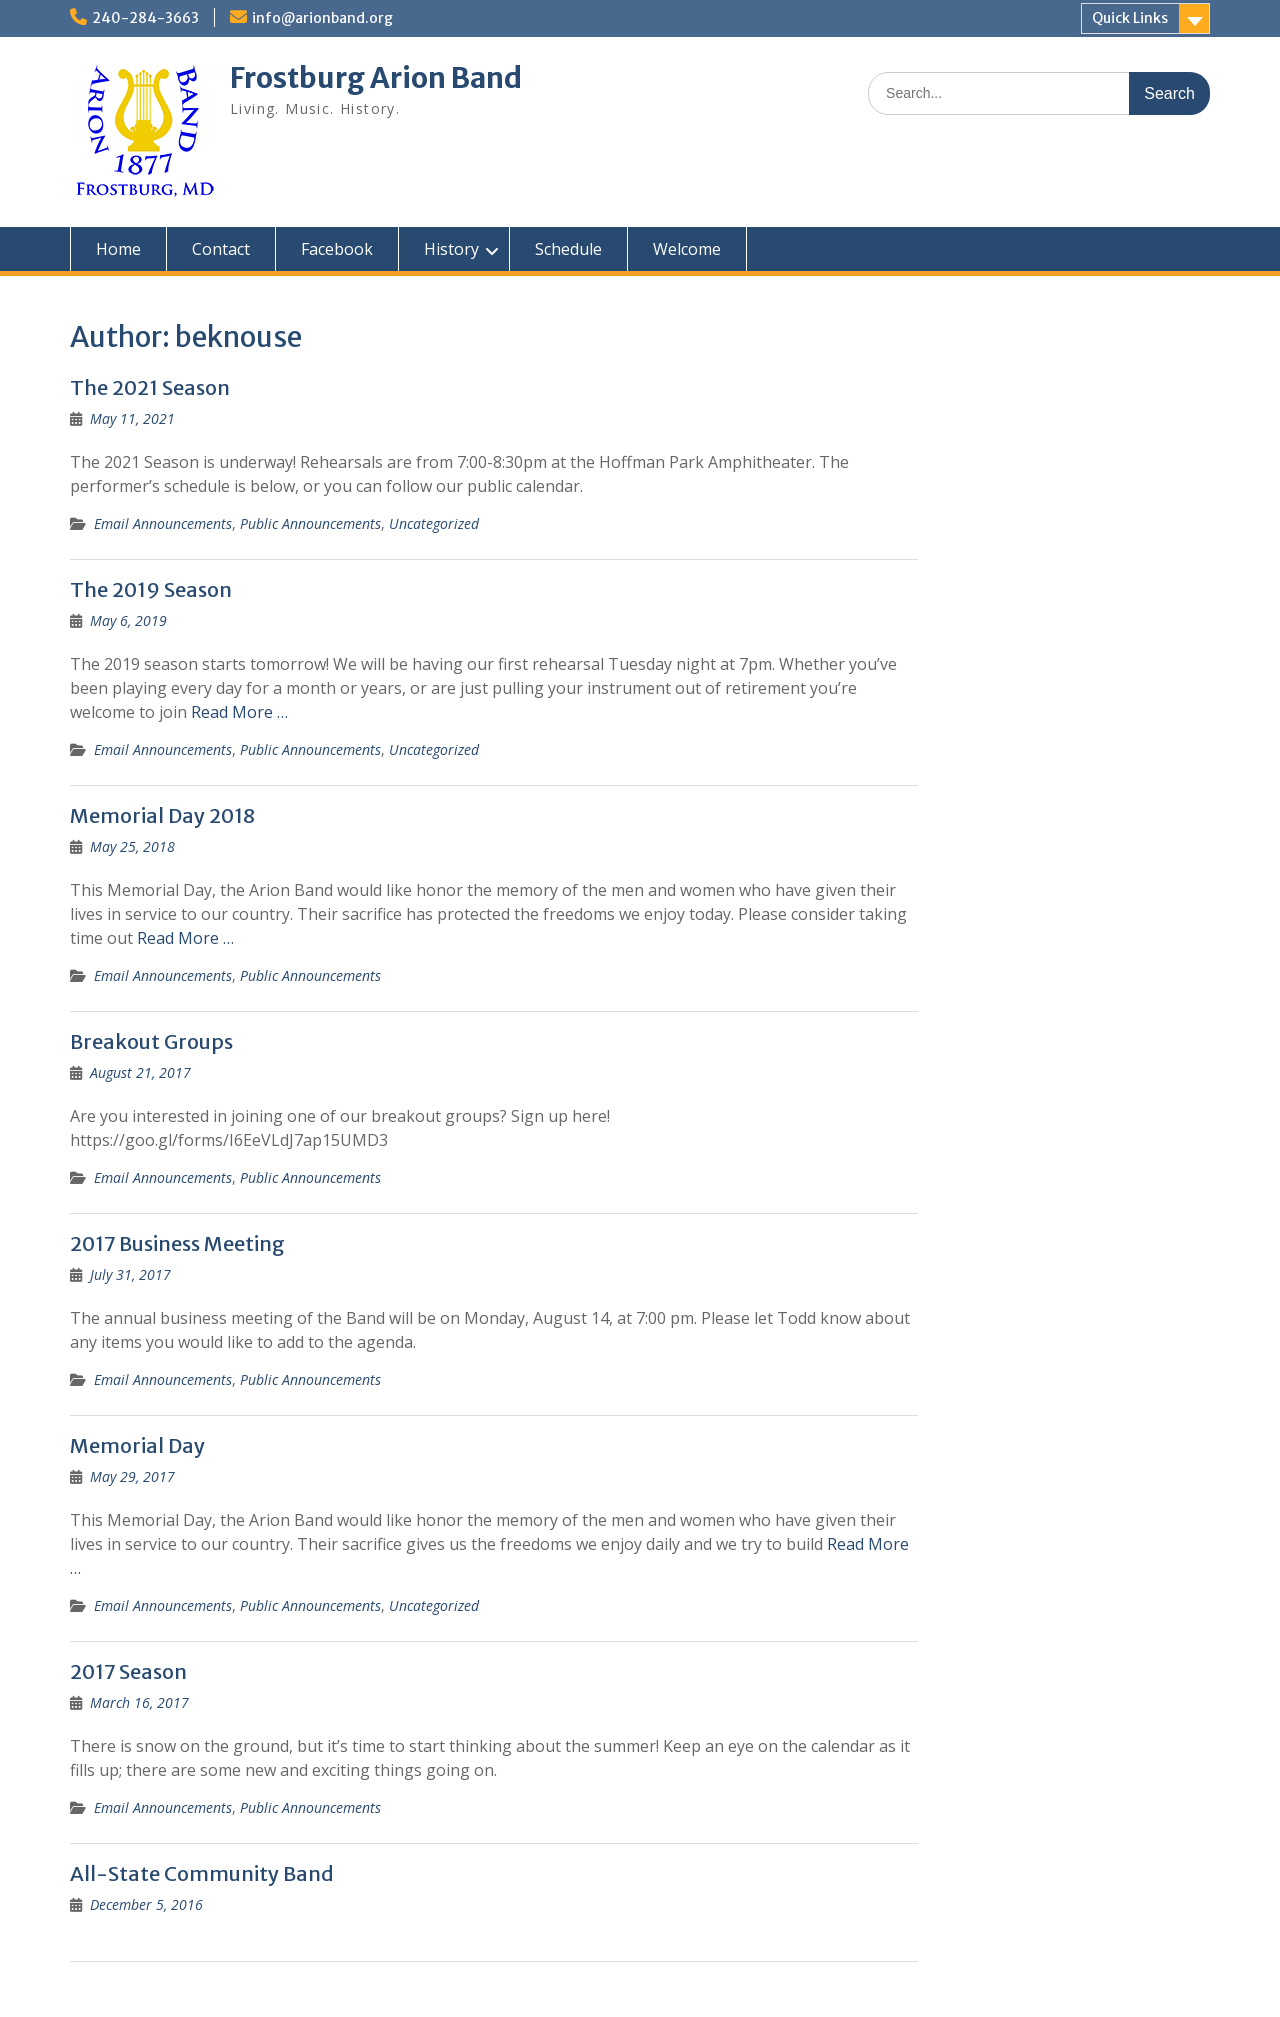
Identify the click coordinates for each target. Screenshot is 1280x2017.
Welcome (687, 249)
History (451, 249)
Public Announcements (310, 523)
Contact (221, 249)
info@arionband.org (322, 18)
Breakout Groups (151, 1041)
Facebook (337, 249)
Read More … (239, 712)
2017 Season (128, 1671)
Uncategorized (434, 523)
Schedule (568, 249)
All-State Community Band (202, 1873)
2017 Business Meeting (177, 1243)
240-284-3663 (145, 18)
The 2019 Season (151, 589)
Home (118, 249)
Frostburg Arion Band (376, 78)
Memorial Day (137, 1445)
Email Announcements (163, 523)
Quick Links (1130, 18)
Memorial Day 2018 (162, 815)
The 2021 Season (150, 387)
